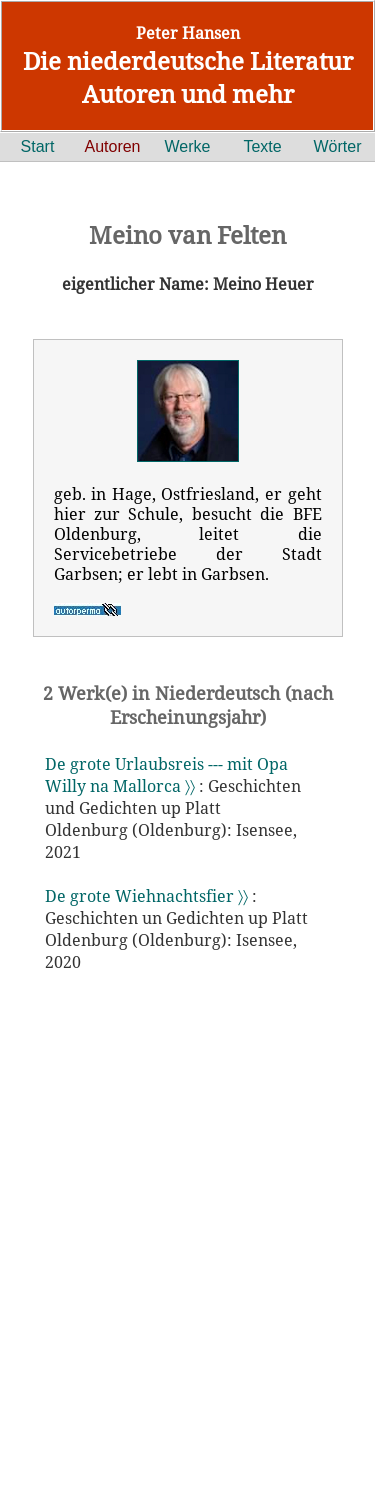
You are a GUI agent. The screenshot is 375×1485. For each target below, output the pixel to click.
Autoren (112, 146)
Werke (188, 146)
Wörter (338, 146)
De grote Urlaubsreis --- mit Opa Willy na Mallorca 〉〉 (166, 775)
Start (38, 146)
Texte (262, 146)
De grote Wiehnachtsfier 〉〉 (146, 896)
